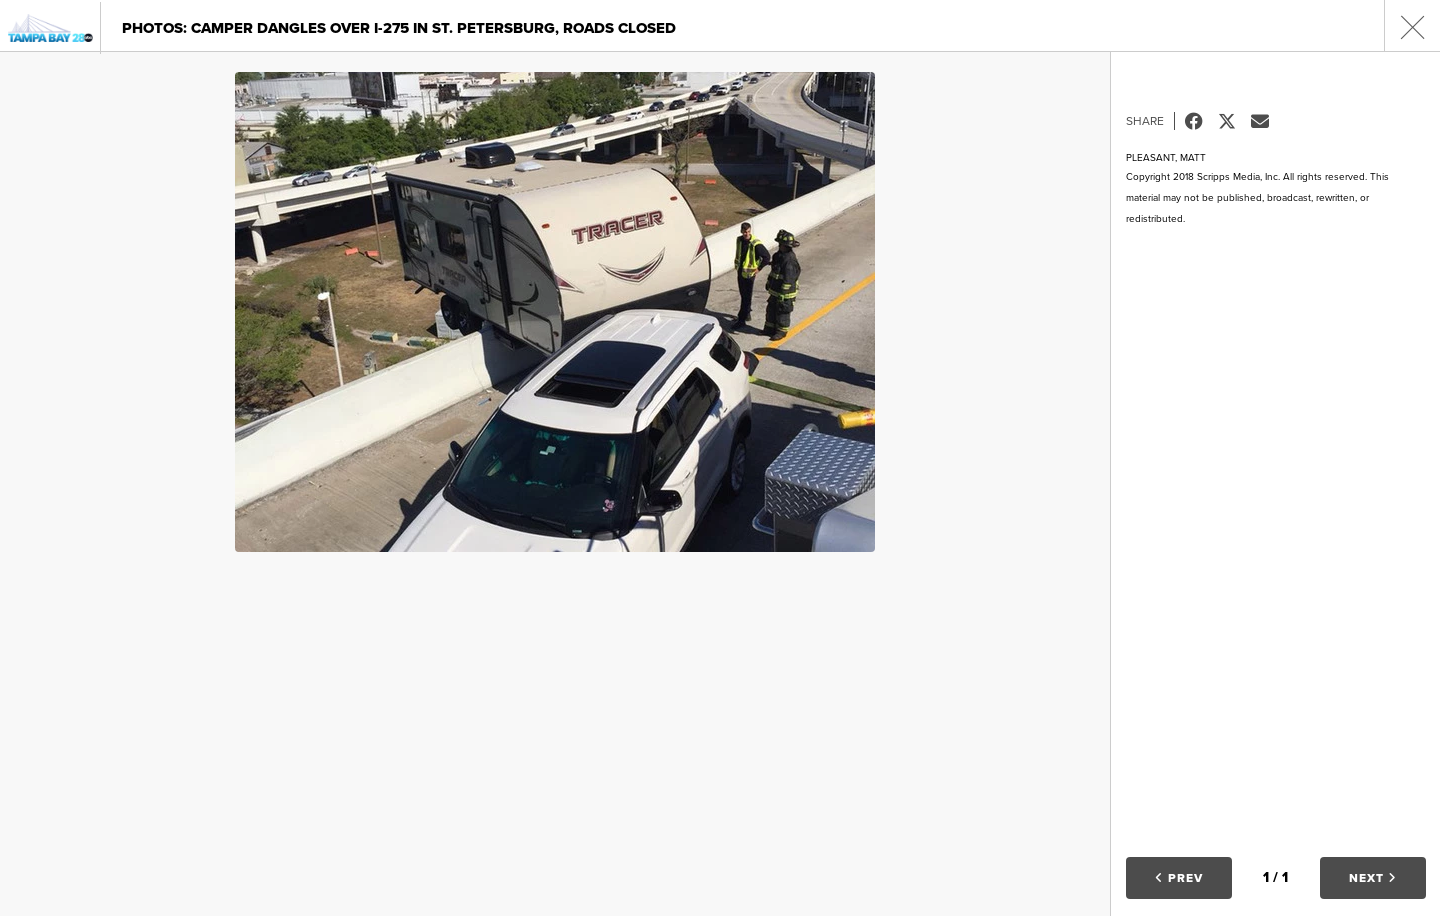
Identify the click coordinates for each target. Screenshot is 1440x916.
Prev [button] (1179, 878)
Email (1267, 121)
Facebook (1201, 121)
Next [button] (1373, 878)
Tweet (1234, 121)
